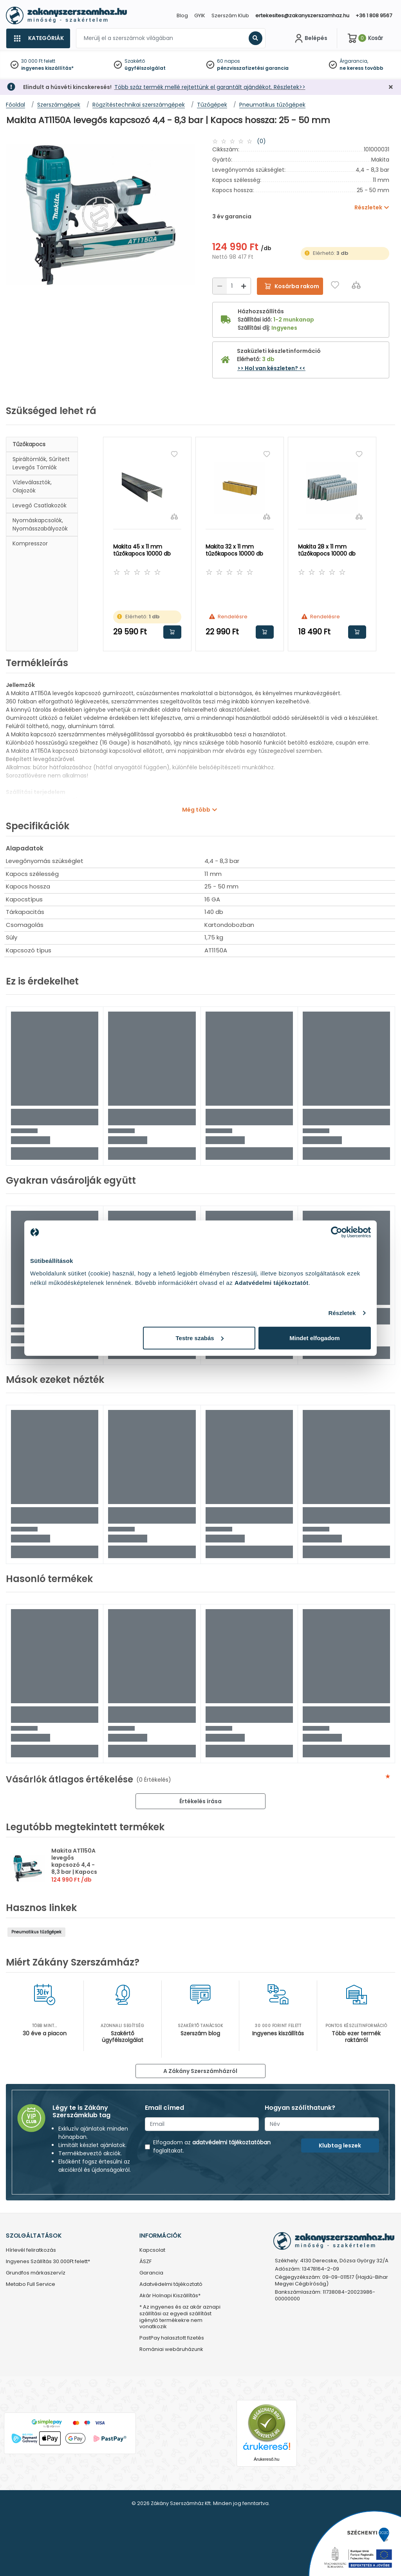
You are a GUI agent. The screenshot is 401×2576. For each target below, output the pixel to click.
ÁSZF (145, 2261)
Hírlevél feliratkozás (31, 2250)
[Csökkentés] (220, 286)
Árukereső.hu (266, 2459)
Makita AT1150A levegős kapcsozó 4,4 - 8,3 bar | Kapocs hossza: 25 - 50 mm (74, 1868)
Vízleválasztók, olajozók (32, 486)
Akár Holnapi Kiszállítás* (169, 2296)
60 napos (228, 61)
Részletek (342, 1313)
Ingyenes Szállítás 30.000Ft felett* (48, 2261)
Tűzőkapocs (29, 444)
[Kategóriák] (38, 38)
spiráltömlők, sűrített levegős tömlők (41, 463)
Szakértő (135, 61)
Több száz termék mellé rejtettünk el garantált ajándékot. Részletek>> (209, 87)
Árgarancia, (354, 61)
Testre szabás (200, 1337)
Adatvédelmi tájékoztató (170, 2284)
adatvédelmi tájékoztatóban (231, 2142)
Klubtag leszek (340, 2145)
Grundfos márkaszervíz (35, 2273)
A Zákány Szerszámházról (200, 2071)
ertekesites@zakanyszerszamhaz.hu (302, 15)
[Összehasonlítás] (356, 285)
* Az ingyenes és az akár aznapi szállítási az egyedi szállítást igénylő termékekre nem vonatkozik (179, 2317)
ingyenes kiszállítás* (47, 68)
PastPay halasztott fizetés (171, 2338)
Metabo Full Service (30, 2284)
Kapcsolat (152, 2250)
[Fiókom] (310, 38)
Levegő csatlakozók (40, 505)
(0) (261, 141)
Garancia (151, 2273)
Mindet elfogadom (314, 1337)
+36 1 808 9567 (374, 15)
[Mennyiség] (231, 286)
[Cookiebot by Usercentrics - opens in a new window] (336, 1232)
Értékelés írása (200, 1801)
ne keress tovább (361, 68)
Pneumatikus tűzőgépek (36, 1932)
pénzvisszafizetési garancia (253, 68)
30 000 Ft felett (38, 61)
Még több (196, 810)
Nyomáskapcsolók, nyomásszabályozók (40, 524)
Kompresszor (30, 543)
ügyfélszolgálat (145, 68)
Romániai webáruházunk (171, 2349)
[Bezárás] (391, 87)
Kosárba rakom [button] (172, 632)
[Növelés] (244, 286)
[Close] (239, 9)
